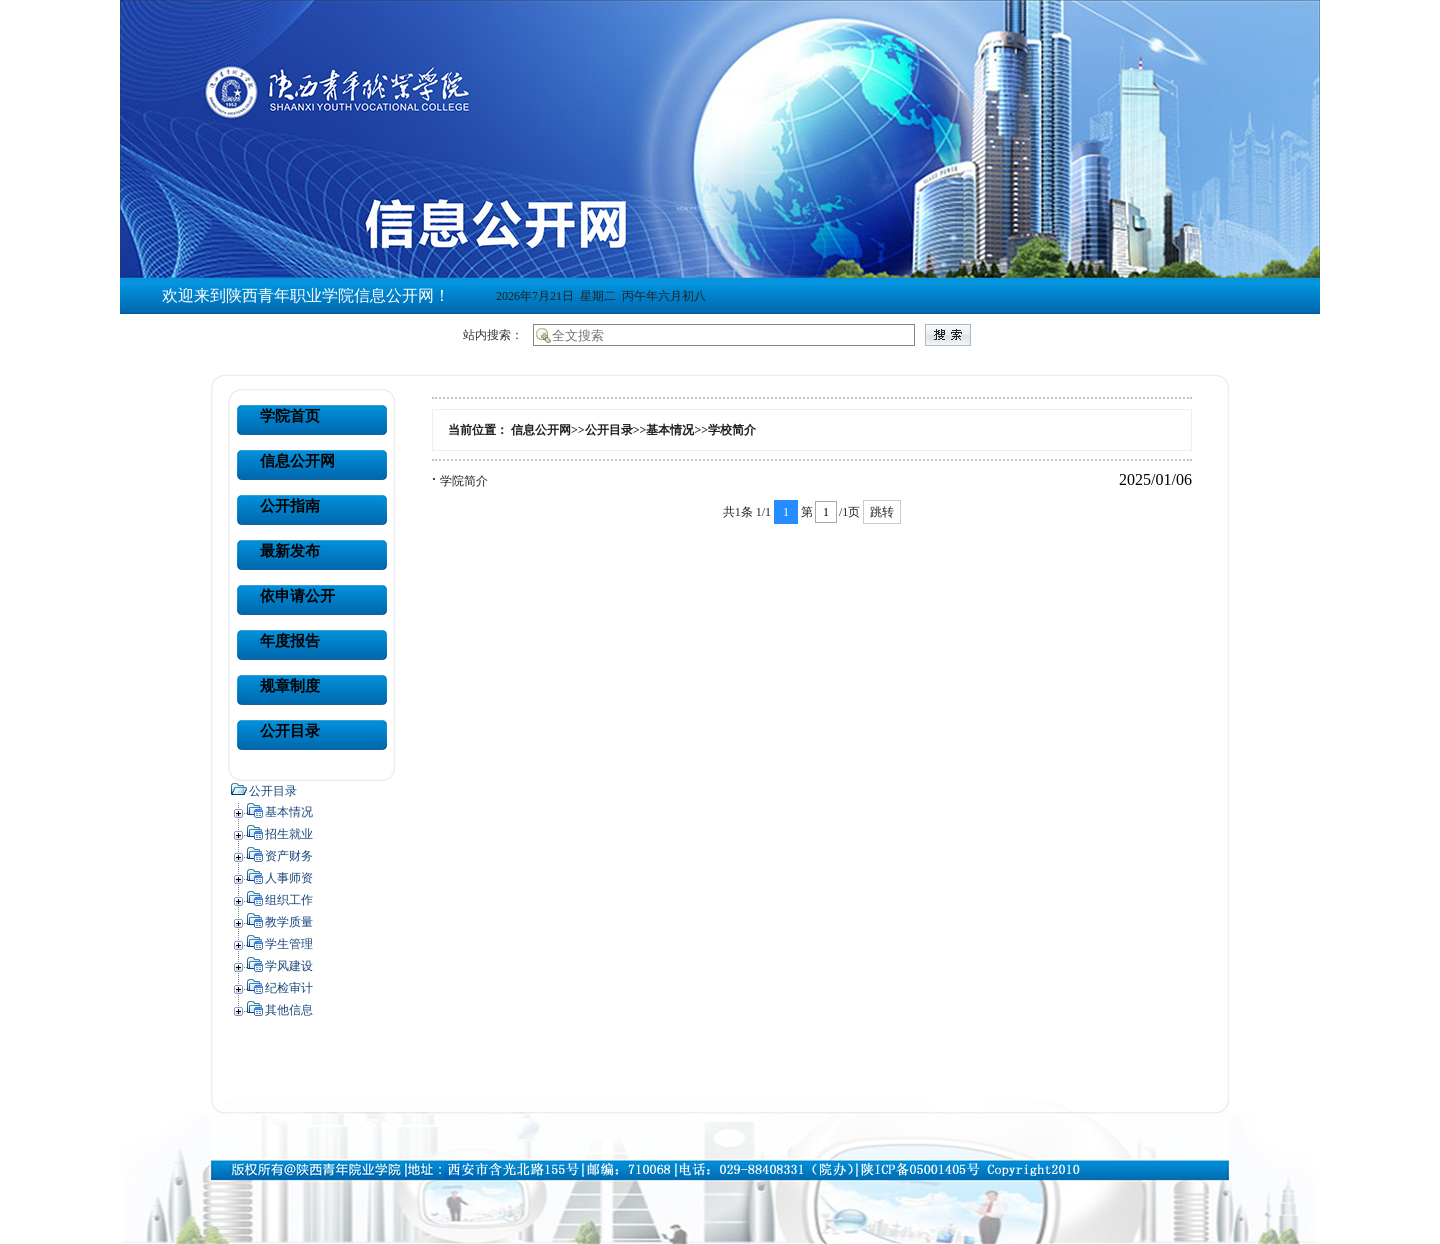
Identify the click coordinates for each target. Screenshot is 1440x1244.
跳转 (882, 512)
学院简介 (464, 481)
